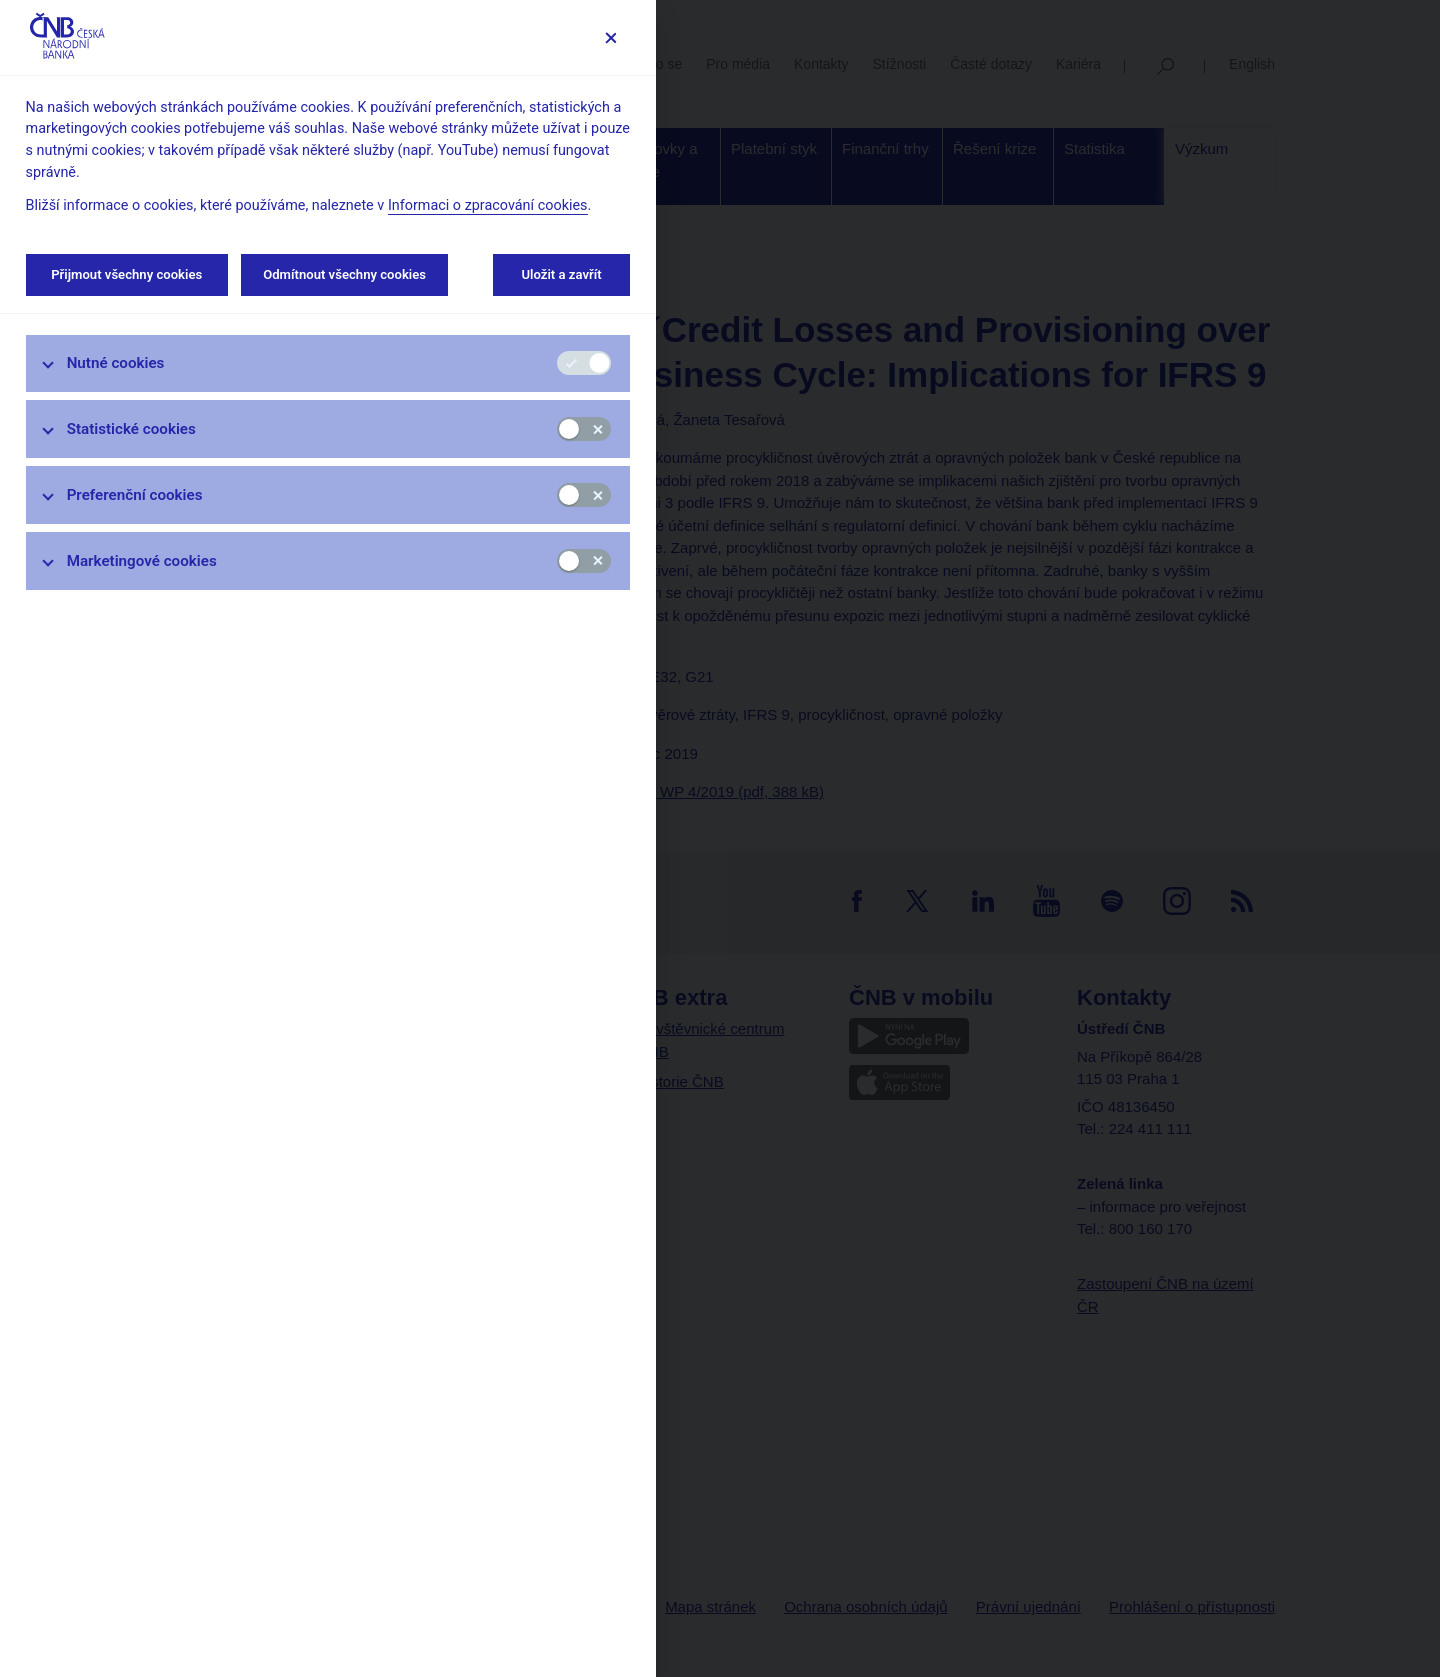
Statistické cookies (131, 429)
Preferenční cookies (135, 495)
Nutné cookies (116, 363)
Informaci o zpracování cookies (488, 205)
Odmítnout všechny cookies (344, 274)
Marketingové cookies (142, 561)
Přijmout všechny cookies (127, 274)
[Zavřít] (610, 37)
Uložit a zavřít (561, 274)
